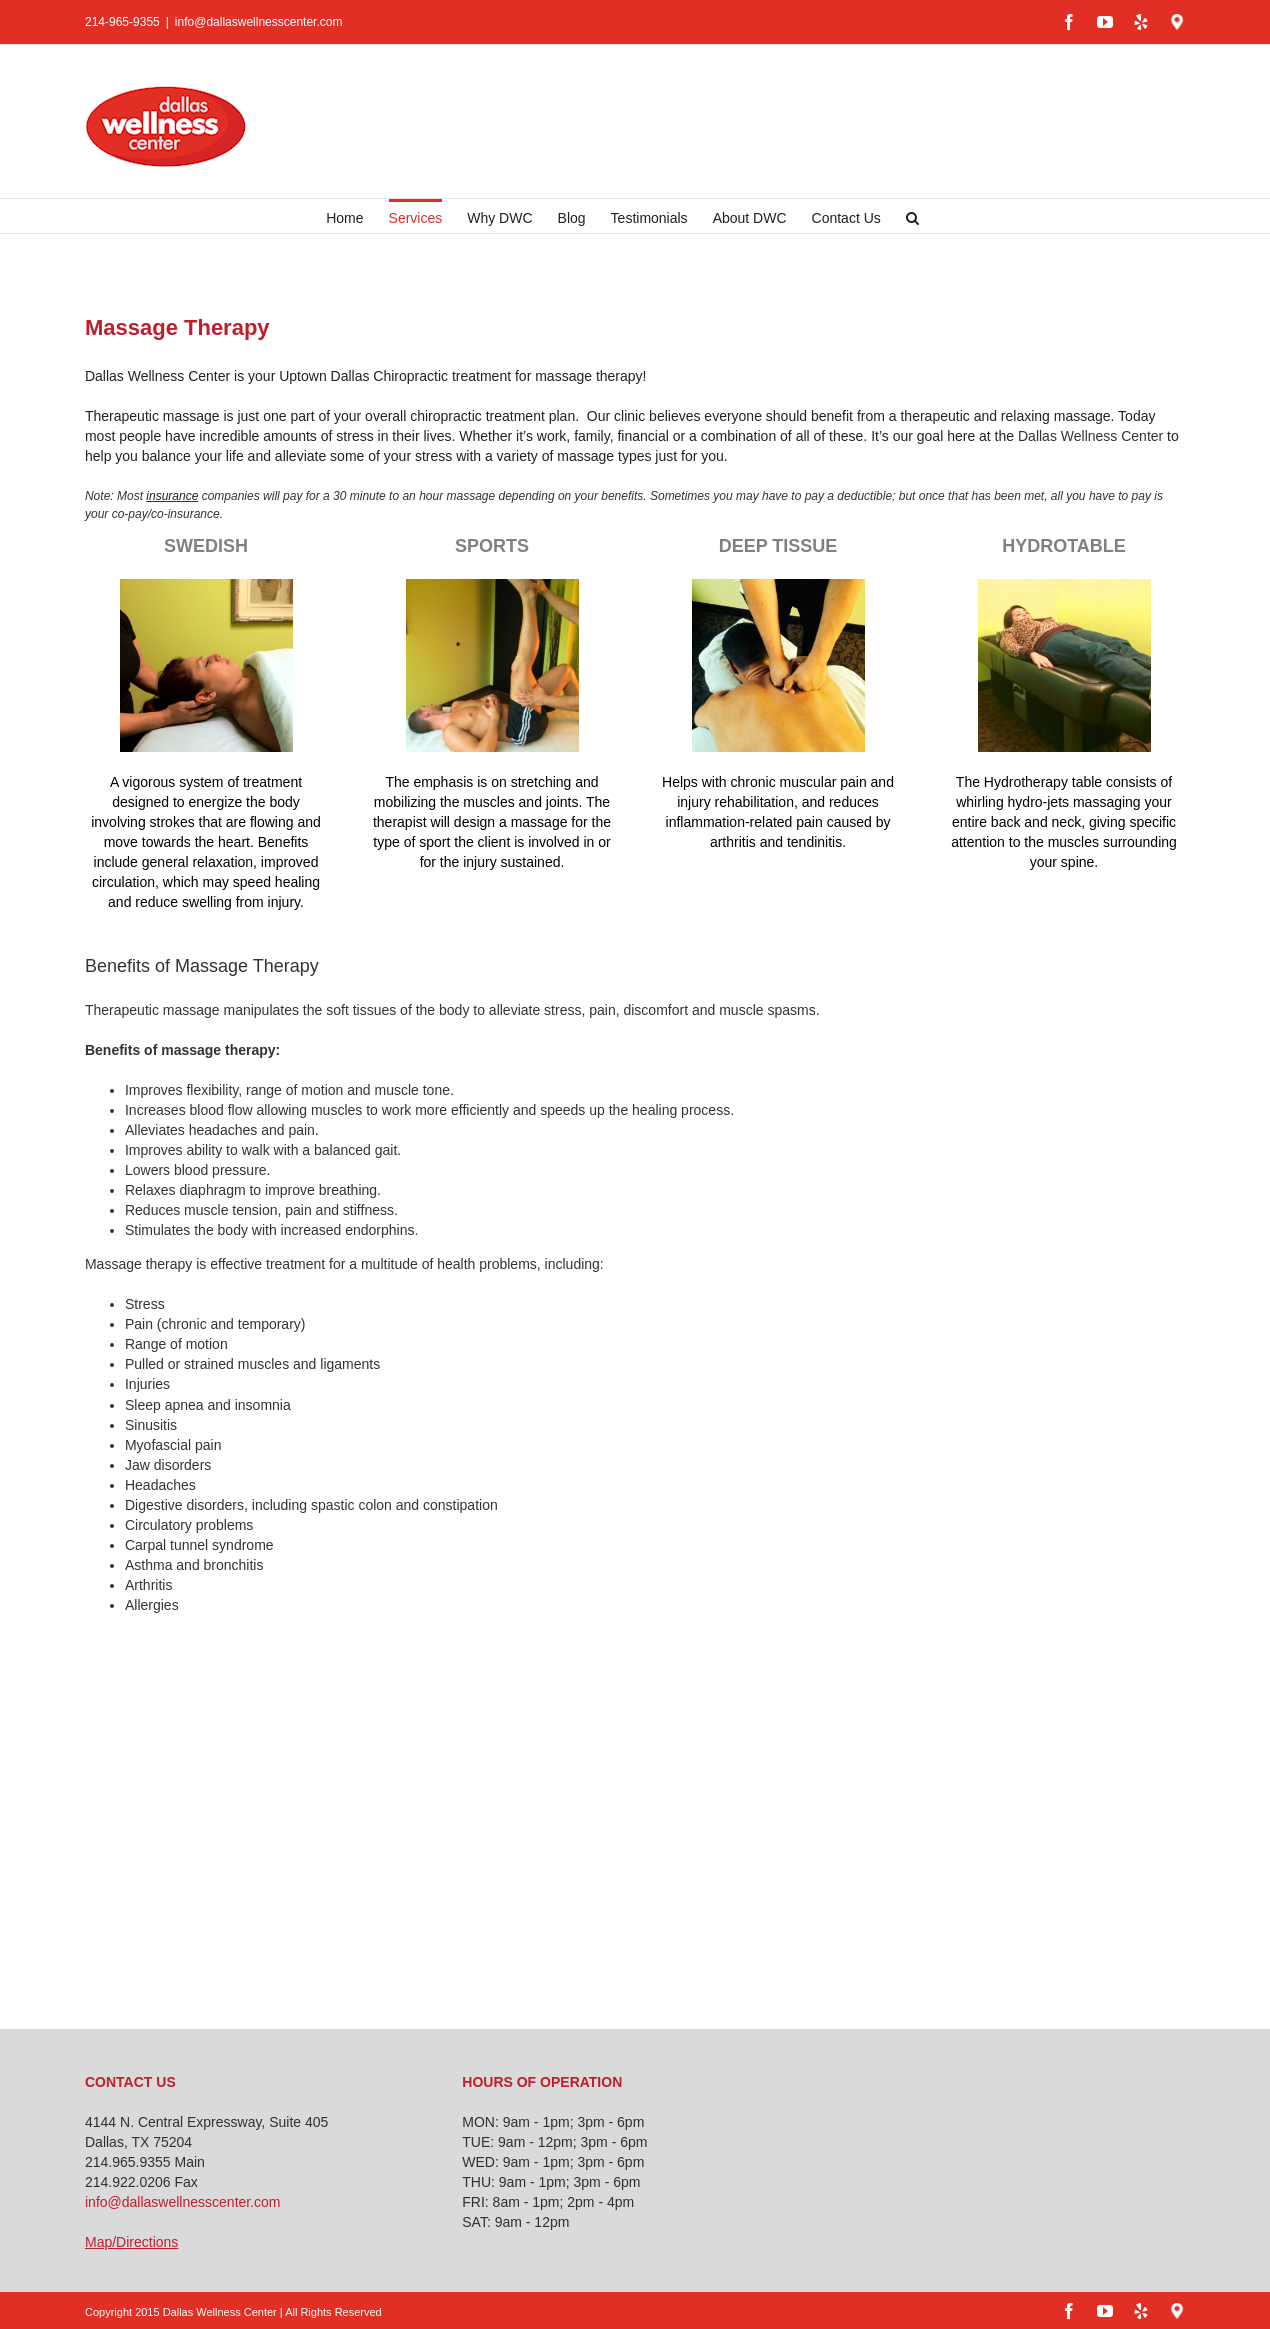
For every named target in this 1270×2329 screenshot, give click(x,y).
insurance (172, 496)
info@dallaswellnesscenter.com (259, 22)
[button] (912, 216)
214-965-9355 (122, 22)
